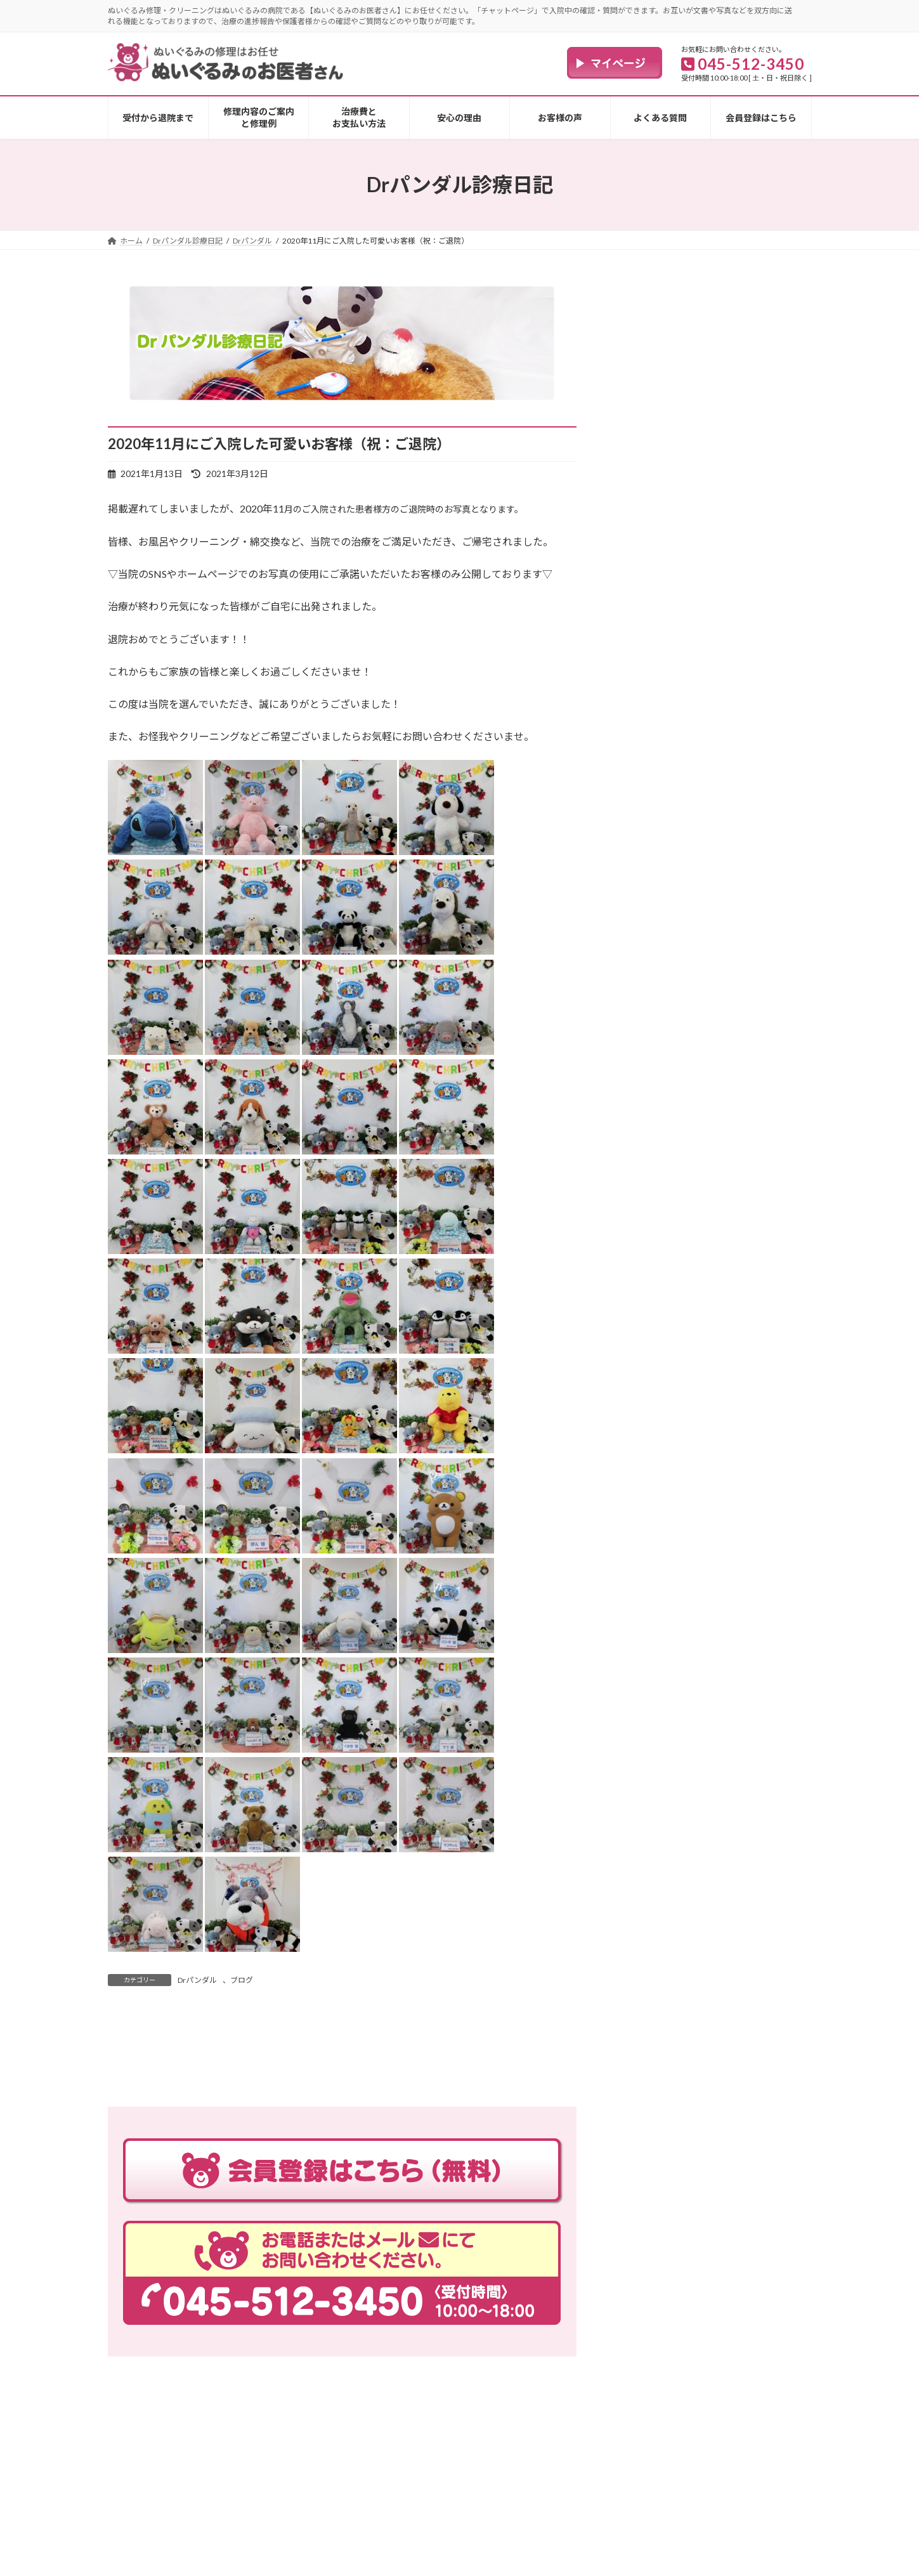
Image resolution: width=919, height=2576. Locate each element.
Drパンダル (197, 1980)
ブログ (241, 1980)
